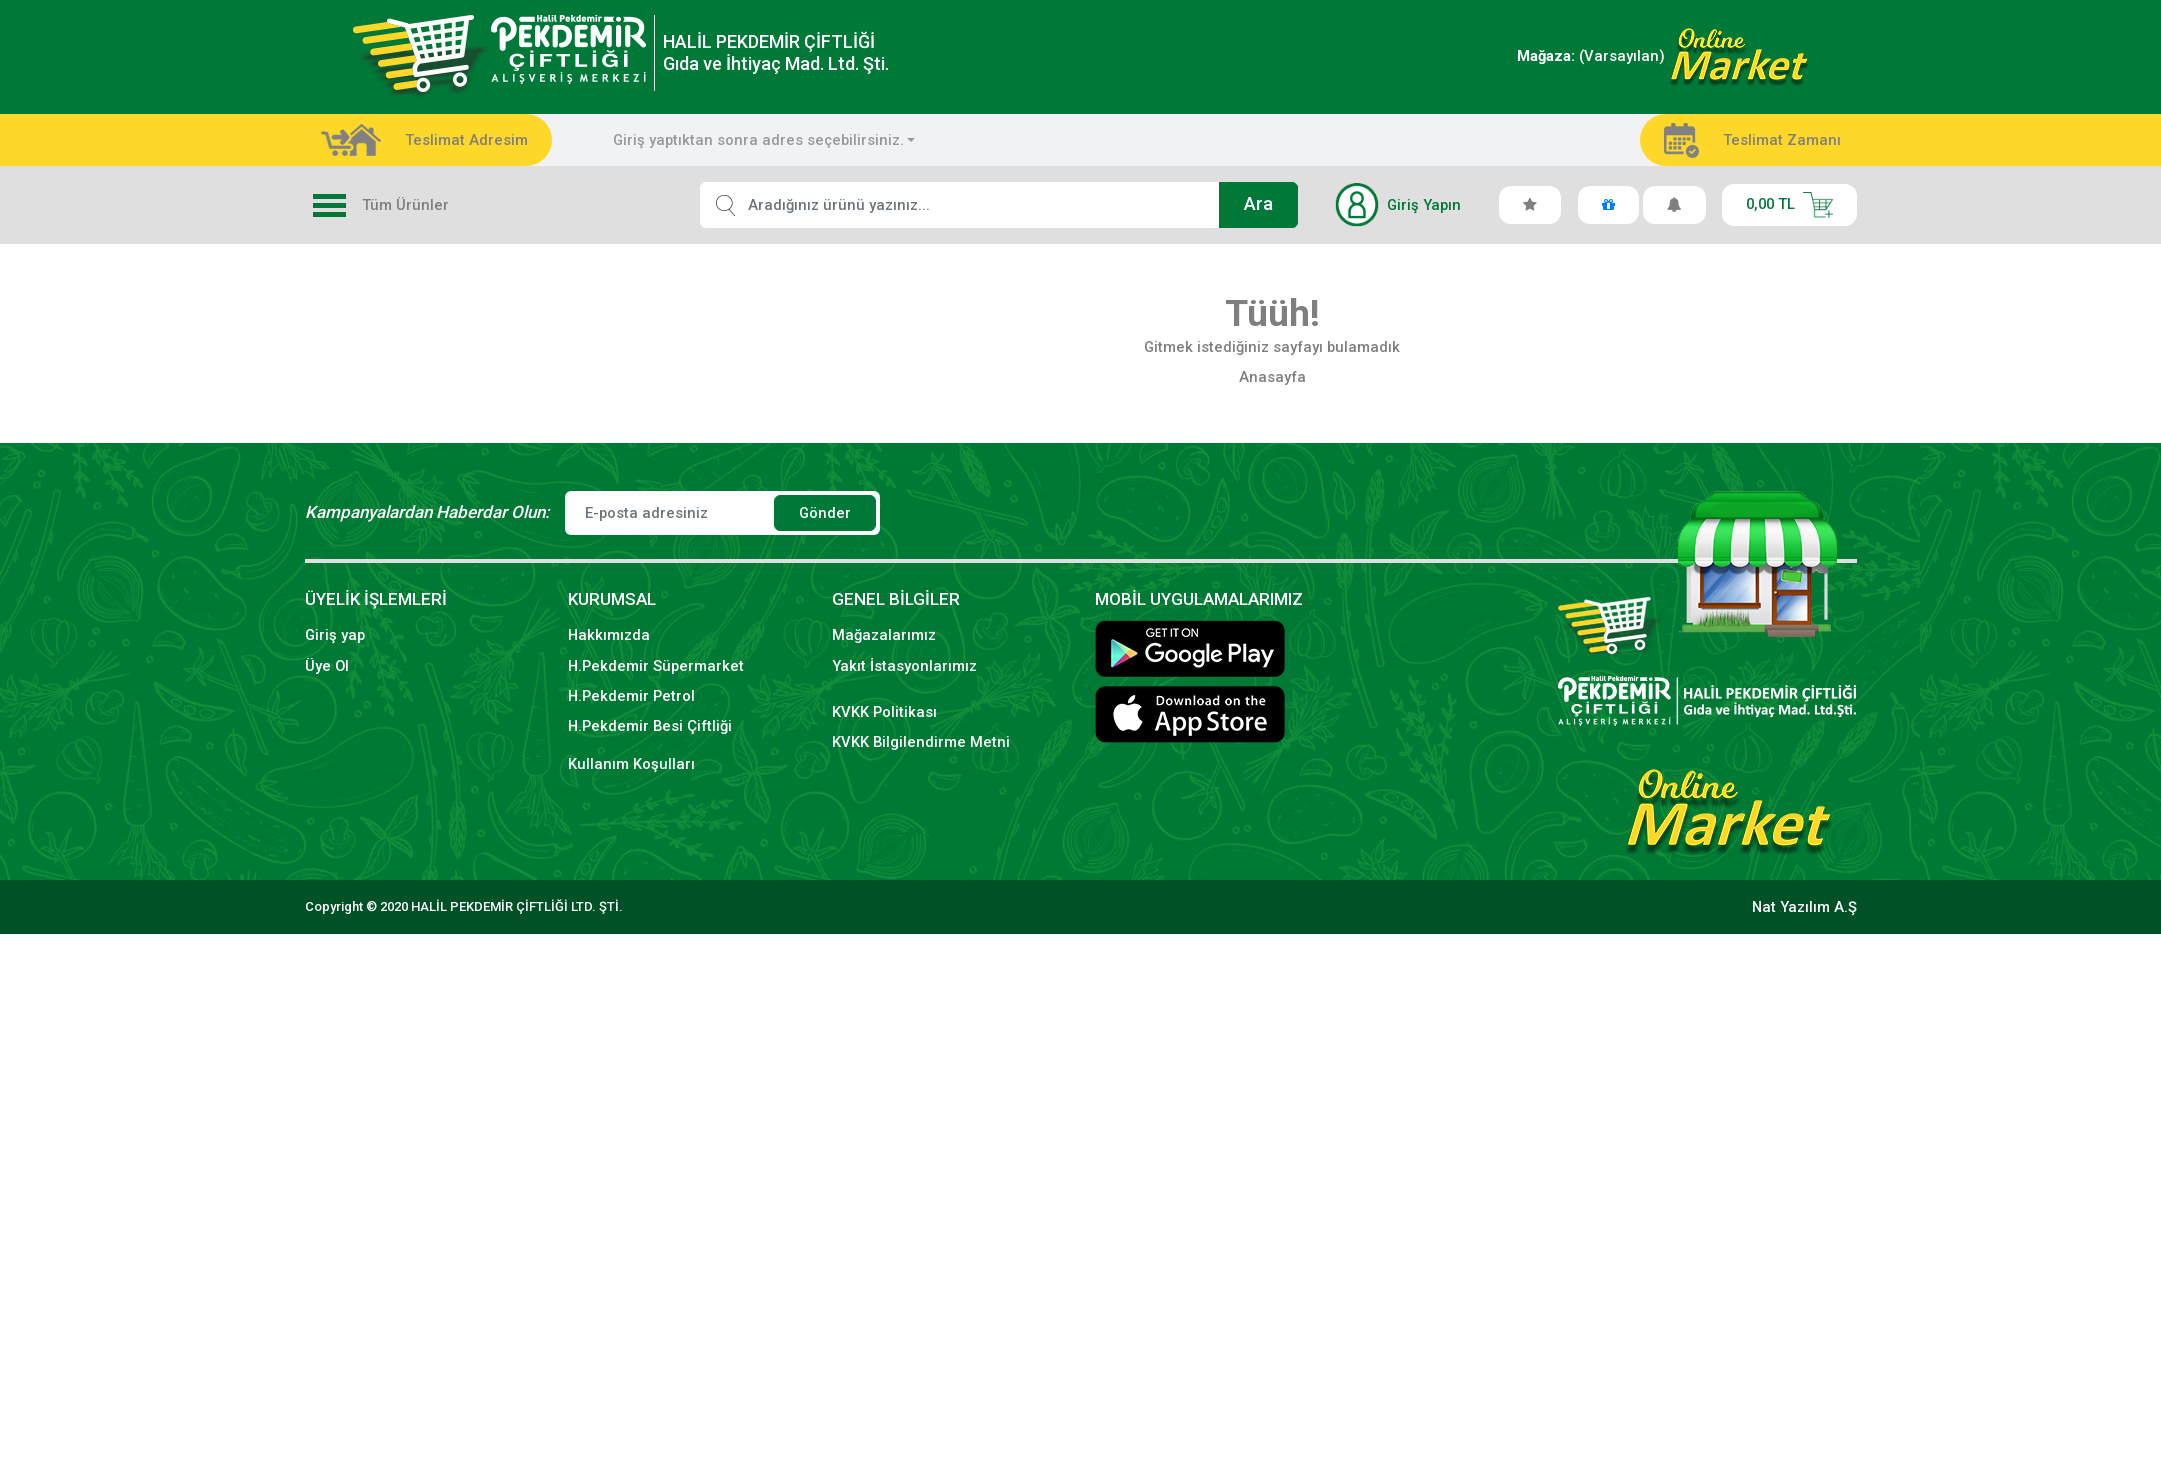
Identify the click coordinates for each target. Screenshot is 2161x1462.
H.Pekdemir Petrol (631, 696)
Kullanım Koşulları (631, 764)
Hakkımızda (609, 635)
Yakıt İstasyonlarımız (904, 666)
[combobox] (764, 140)
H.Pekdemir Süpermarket (656, 666)
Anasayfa (1272, 377)
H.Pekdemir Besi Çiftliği (650, 726)
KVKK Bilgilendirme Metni (921, 742)
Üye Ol (327, 666)
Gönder (825, 513)
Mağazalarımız (884, 635)
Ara (1258, 204)
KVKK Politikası (884, 712)
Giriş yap (335, 635)
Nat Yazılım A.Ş (1804, 907)
